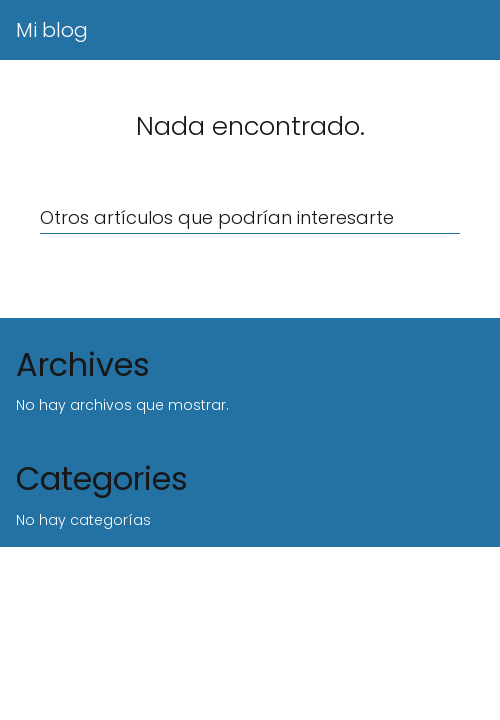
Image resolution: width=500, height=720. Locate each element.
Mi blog (52, 30)
